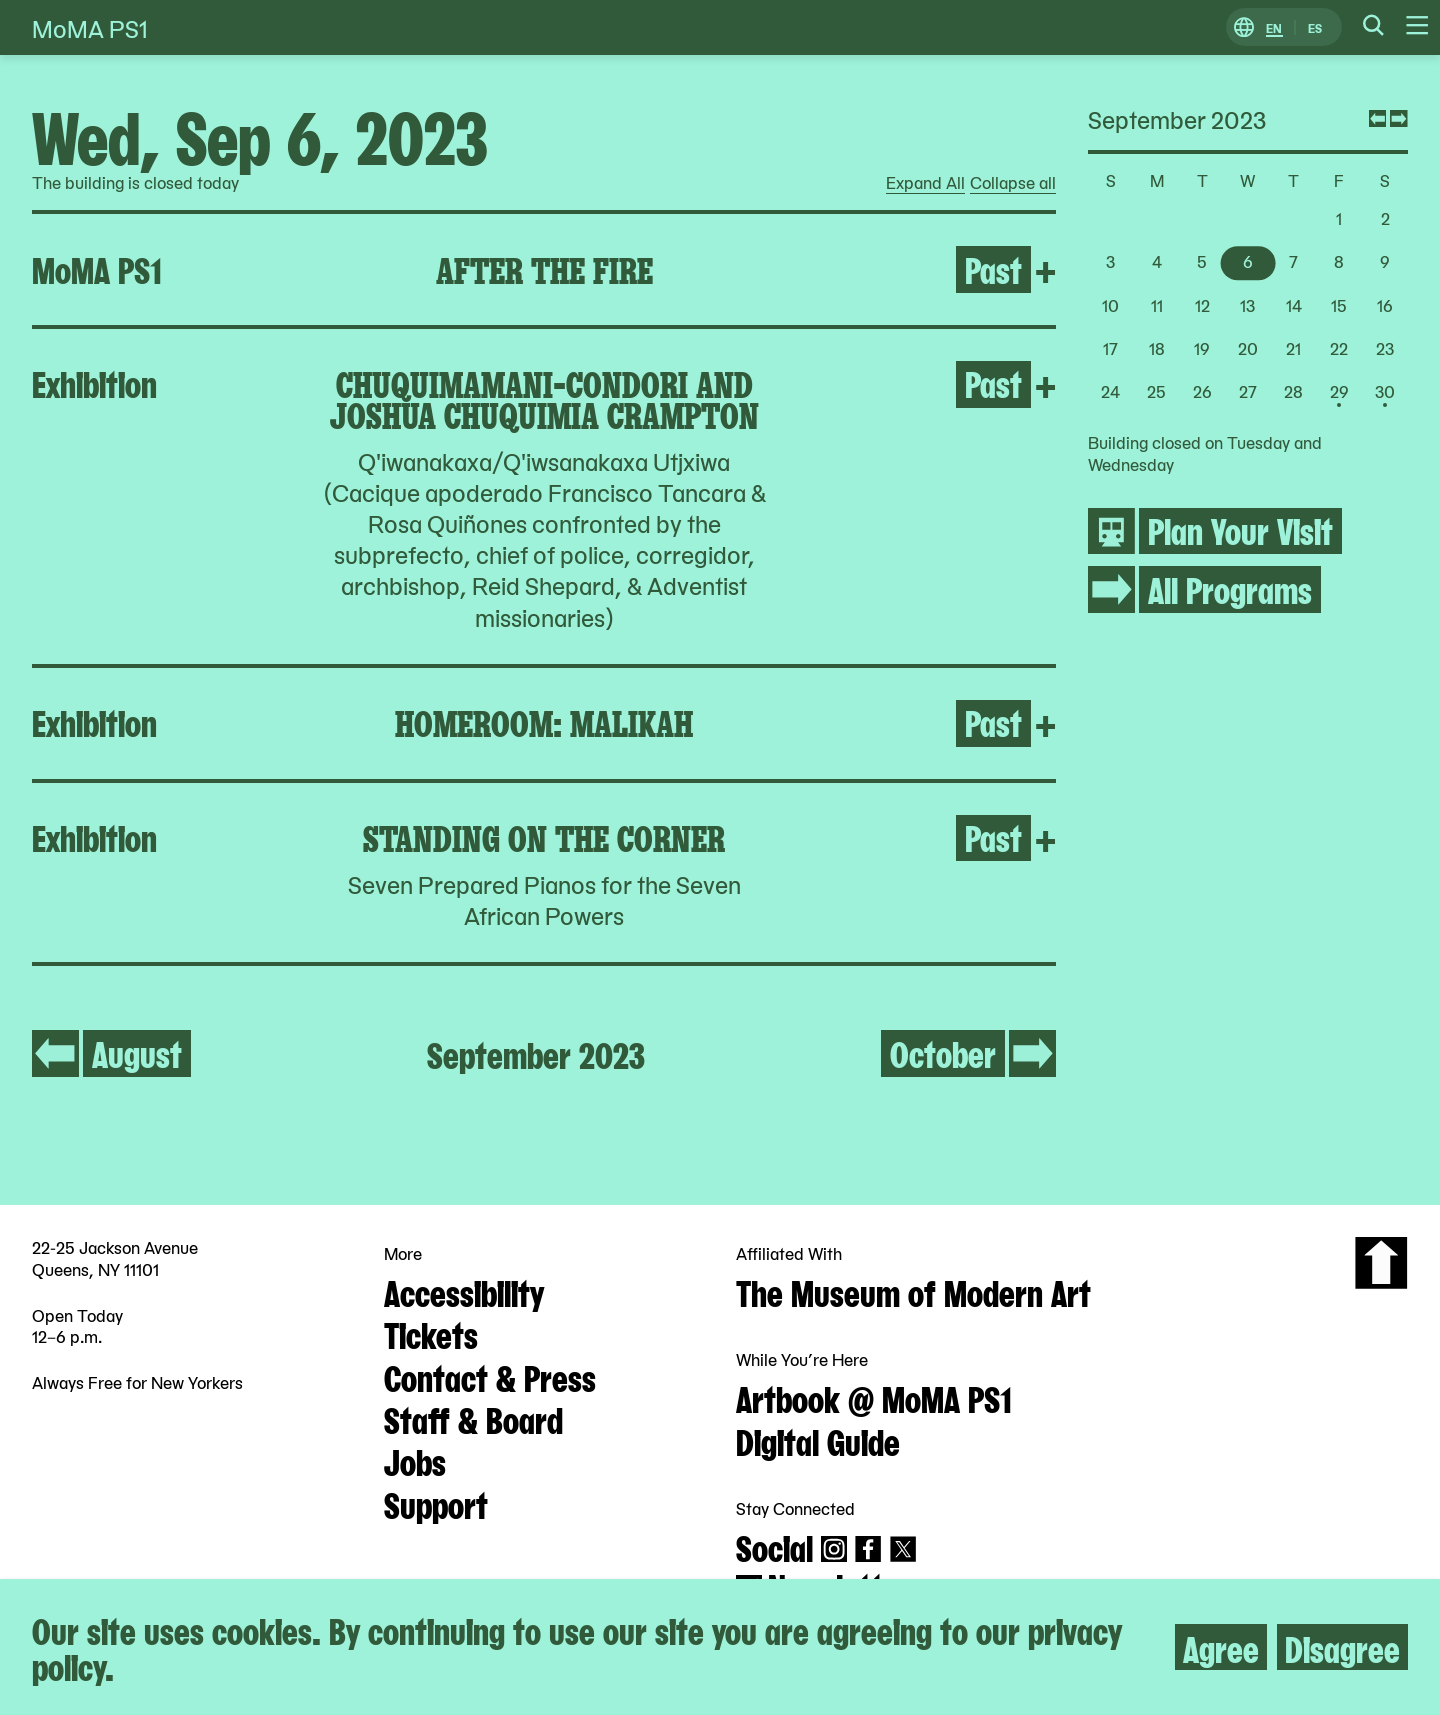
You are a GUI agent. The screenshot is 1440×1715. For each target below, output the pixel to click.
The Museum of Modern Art (913, 1291)
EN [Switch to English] (1274, 27)
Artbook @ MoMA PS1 (874, 1397)
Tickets (431, 1333)
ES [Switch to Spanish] (1315, 27)
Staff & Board (473, 1418)
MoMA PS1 (90, 27)
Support (436, 1503)
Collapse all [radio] (1013, 183)
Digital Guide (818, 1440)
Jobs (415, 1460)
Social (774, 1546)
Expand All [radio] (925, 183)
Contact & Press (490, 1376)
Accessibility (464, 1291)
